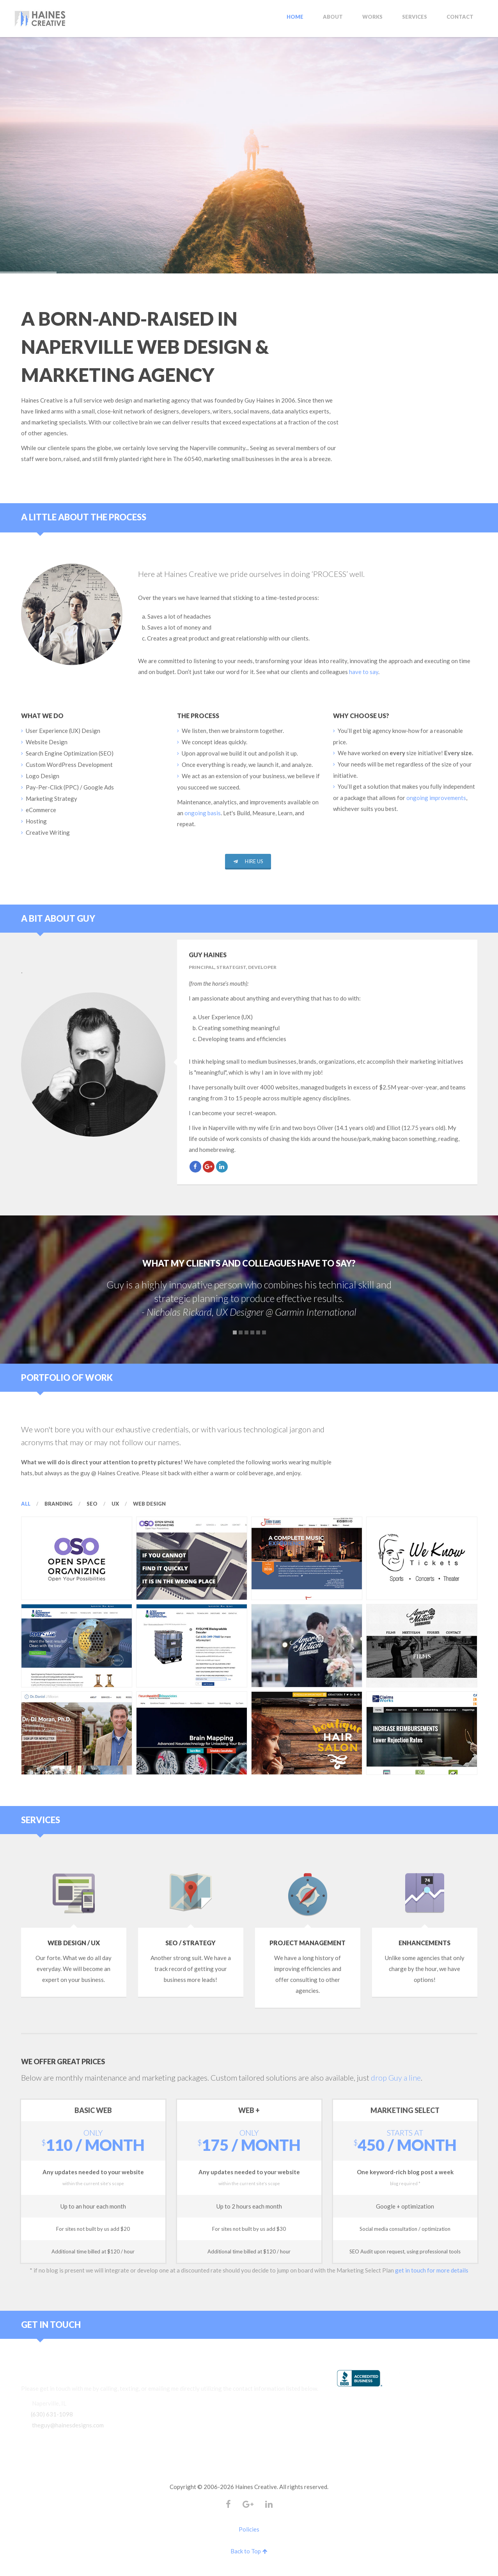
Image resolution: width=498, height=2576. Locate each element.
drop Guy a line (396, 2077)
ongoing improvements (436, 797)
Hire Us (248, 861)
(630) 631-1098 (52, 2414)
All (25, 1504)
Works (372, 17)
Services (414, 17)
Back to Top (249, 2551)
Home (295, 17)
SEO (92, 1504)
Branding (58, 1504)
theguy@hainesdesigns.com (68, 2425)
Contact (460, 17)
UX (115, 1504)
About (333, 17)
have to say (363, 671)
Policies (249, 2529)
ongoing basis (202, 812)
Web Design (149, 1504)
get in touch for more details (431, 2270)
